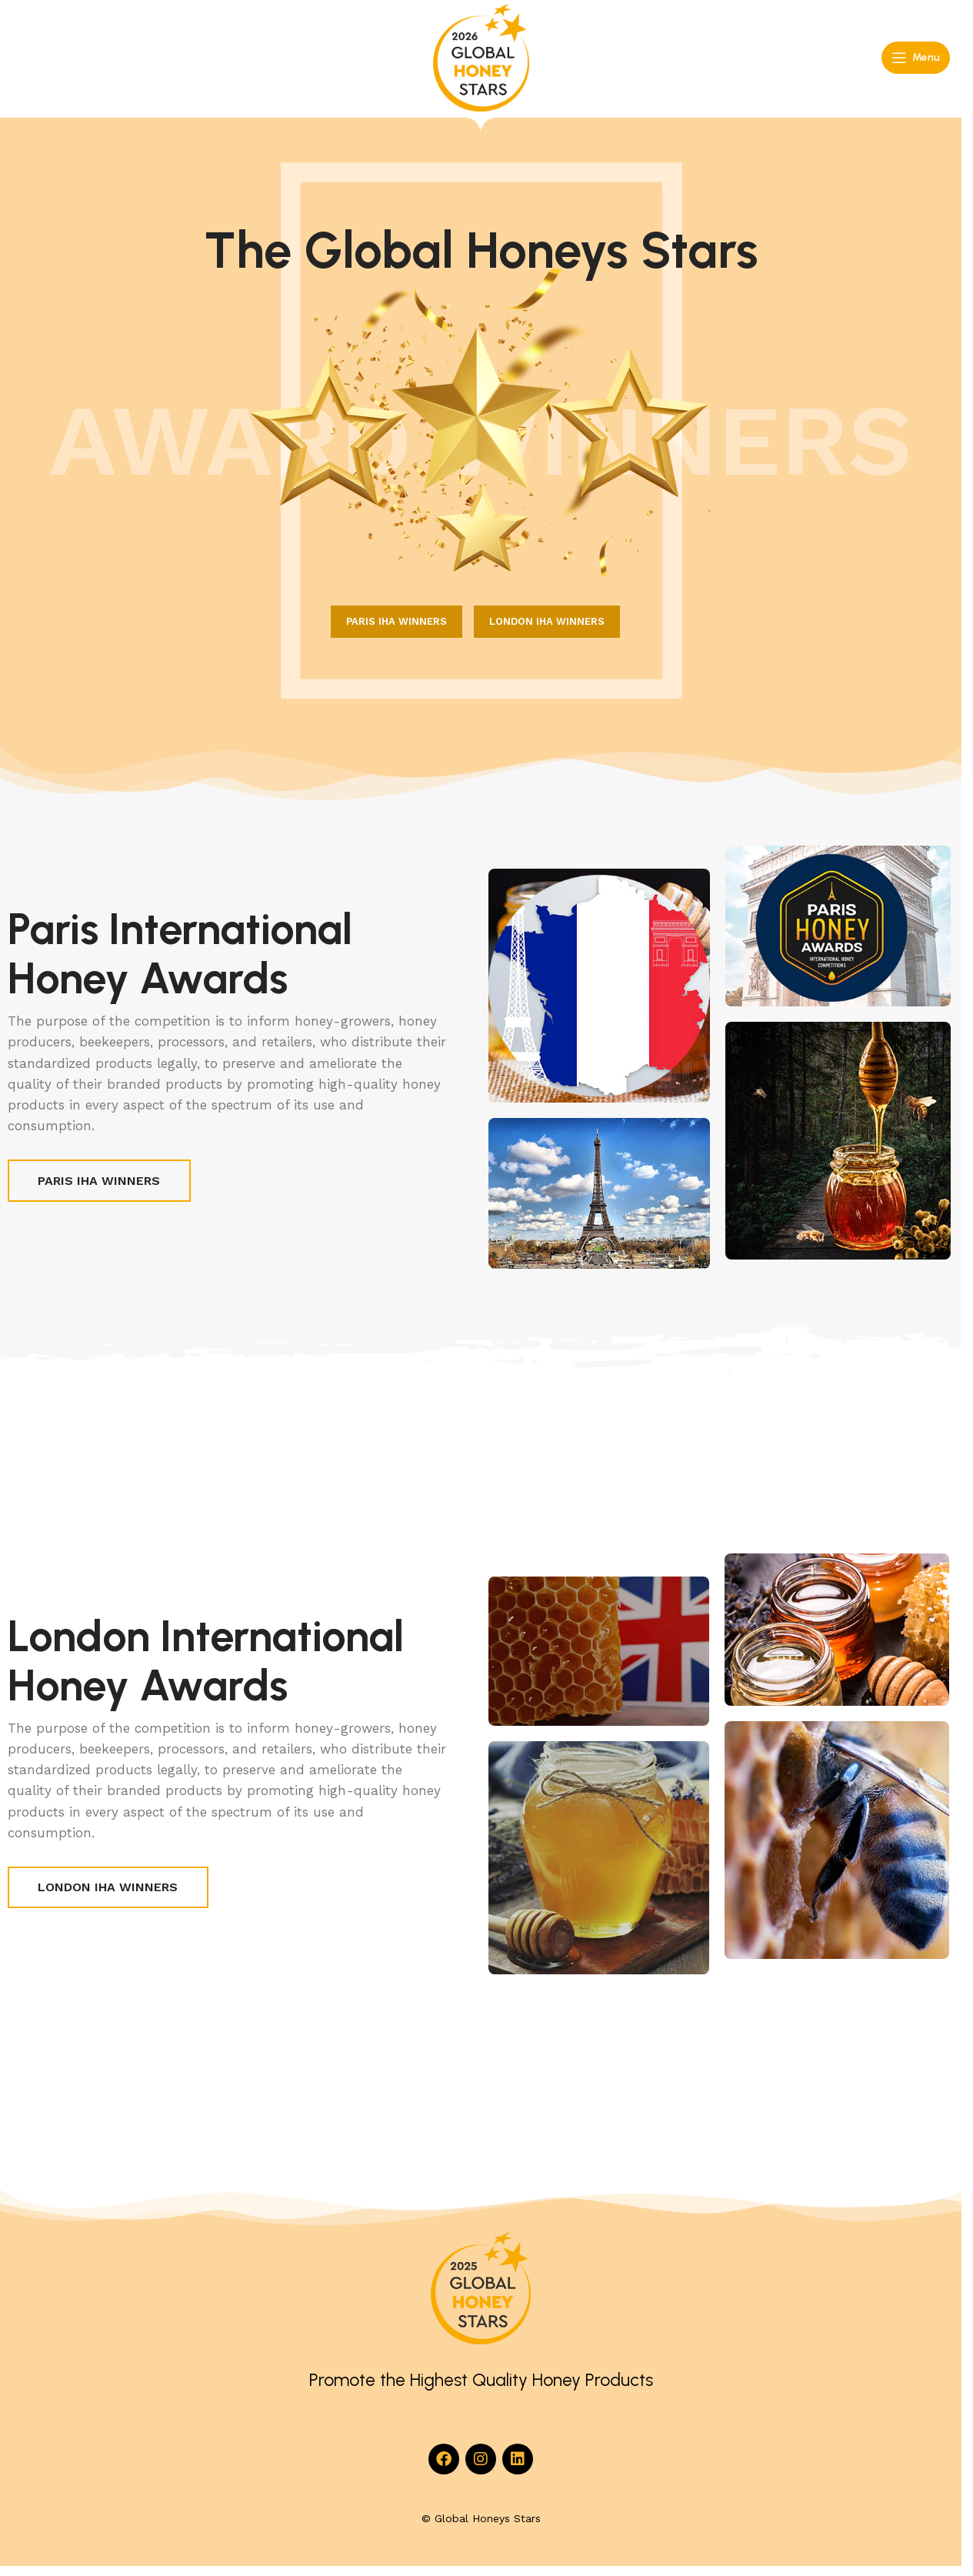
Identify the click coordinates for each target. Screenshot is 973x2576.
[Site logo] (481, 57)
